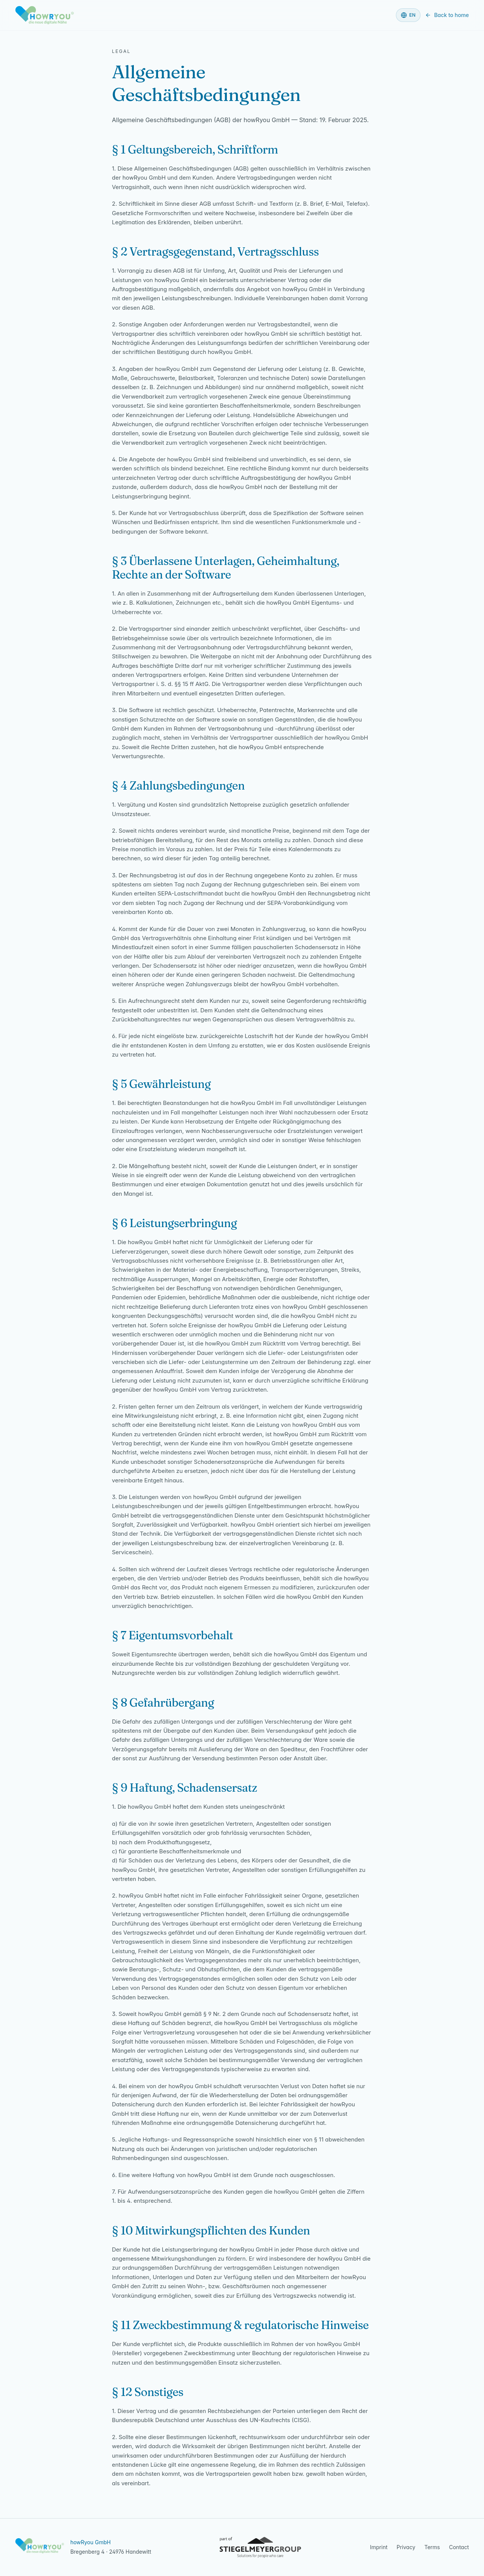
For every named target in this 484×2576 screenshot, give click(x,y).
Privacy (406, 2547)
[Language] (408, 15)
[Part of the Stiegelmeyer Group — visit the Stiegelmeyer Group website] (260, 2547)
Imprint (379, 2547)
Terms (432, 2547)
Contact (459, 2547)
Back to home (447, 15)
